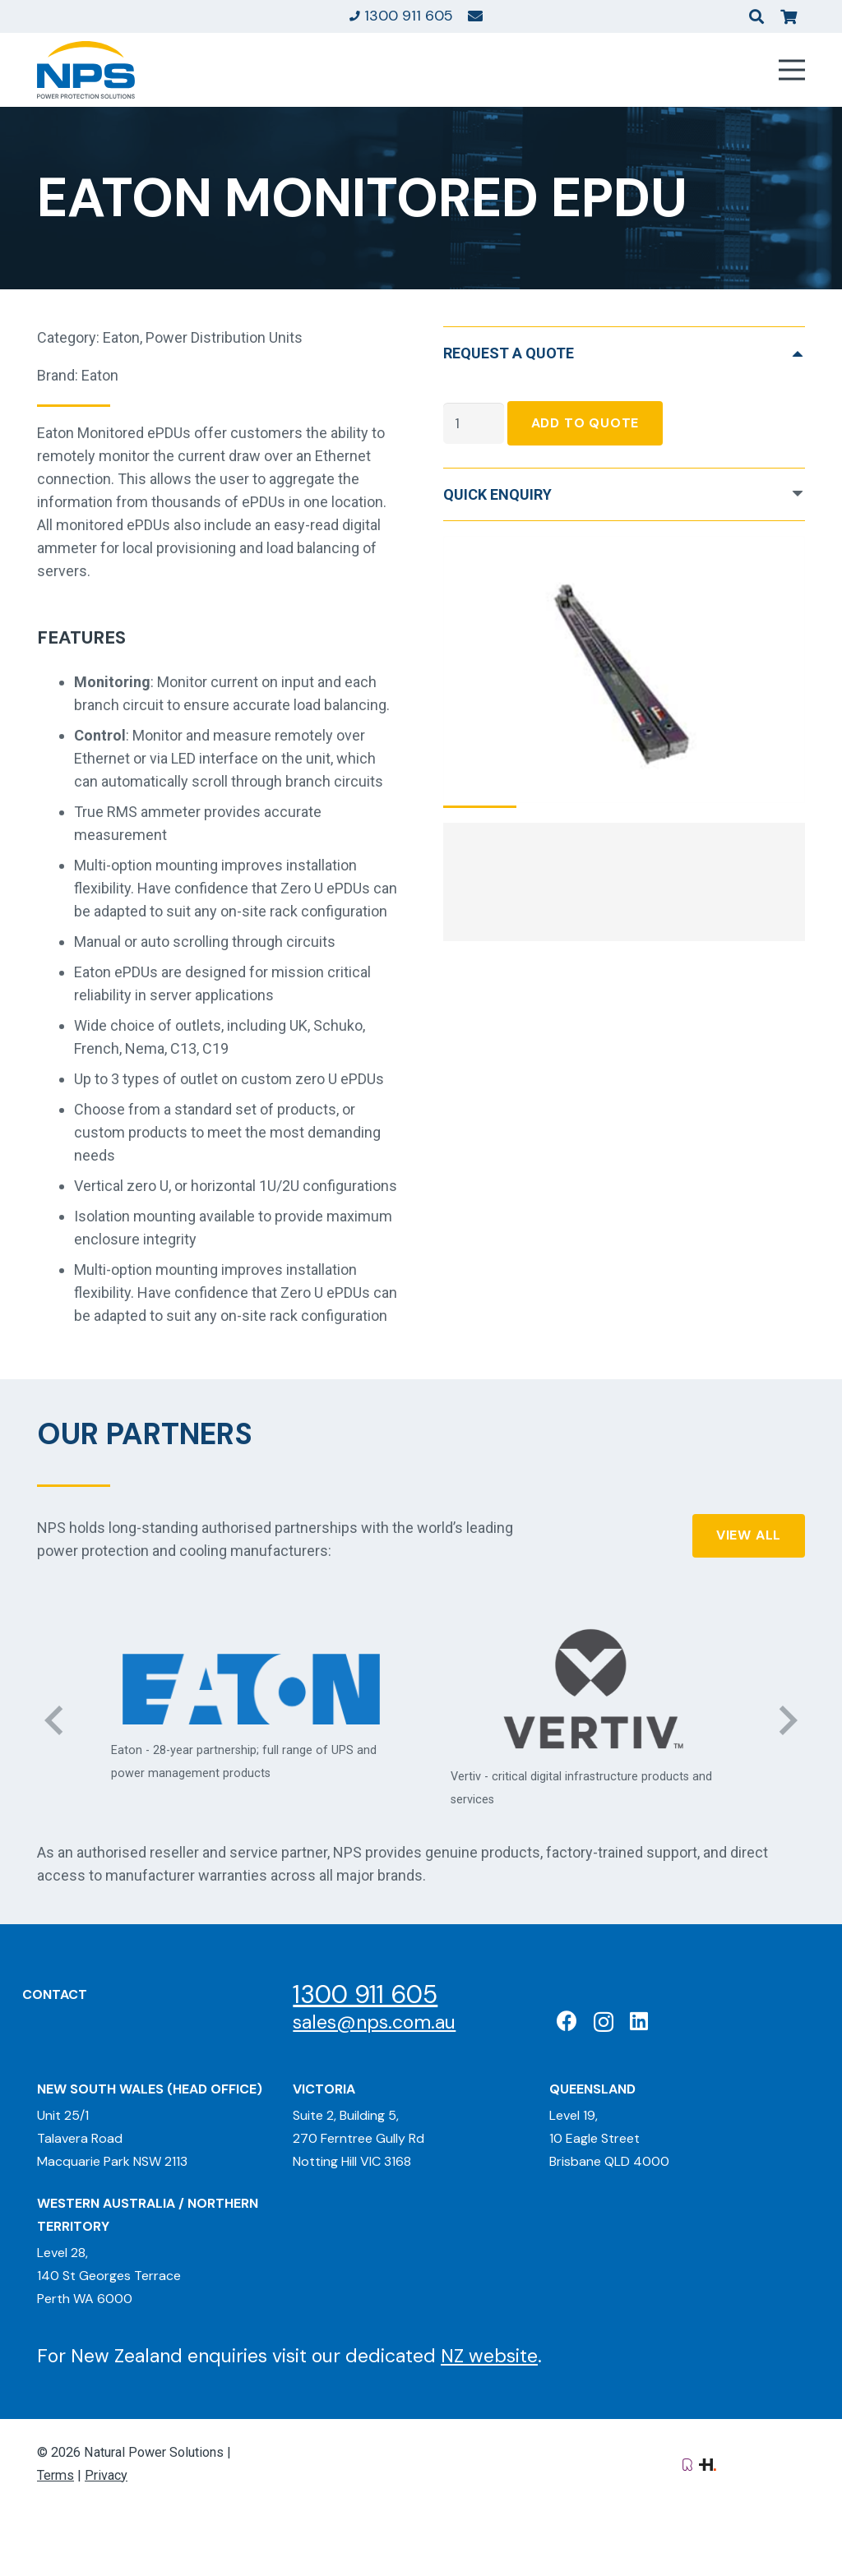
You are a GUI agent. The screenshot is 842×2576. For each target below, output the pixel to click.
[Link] (475, 15)
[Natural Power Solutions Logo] (86, 70)
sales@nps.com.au (374, 2022)
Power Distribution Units (224, 337)
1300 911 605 (365, 1994)
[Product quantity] (473, 423)
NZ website (489, 2355)
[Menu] (792, 69)
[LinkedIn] (639, 2020)
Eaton (121, 337)
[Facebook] (567, 2020)
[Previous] (55, 1720)
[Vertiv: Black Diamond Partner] (590, 1689)
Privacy (106, 2475)
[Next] (786, 1720)
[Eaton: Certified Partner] (251, 1689)
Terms (55, 2475)
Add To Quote (585, 423)
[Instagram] (603, 2022)
